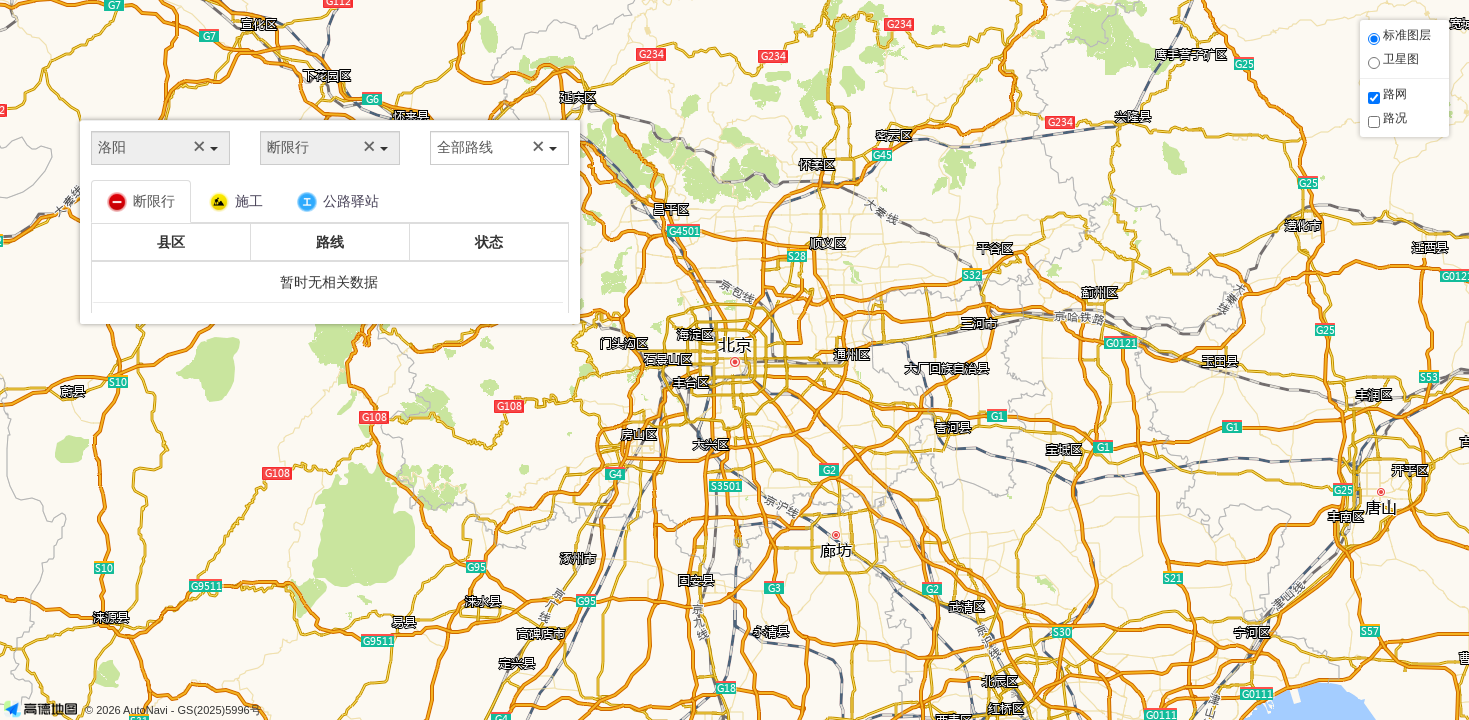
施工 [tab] (236, 202)
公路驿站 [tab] (338, 202)
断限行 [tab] (141, 202)
